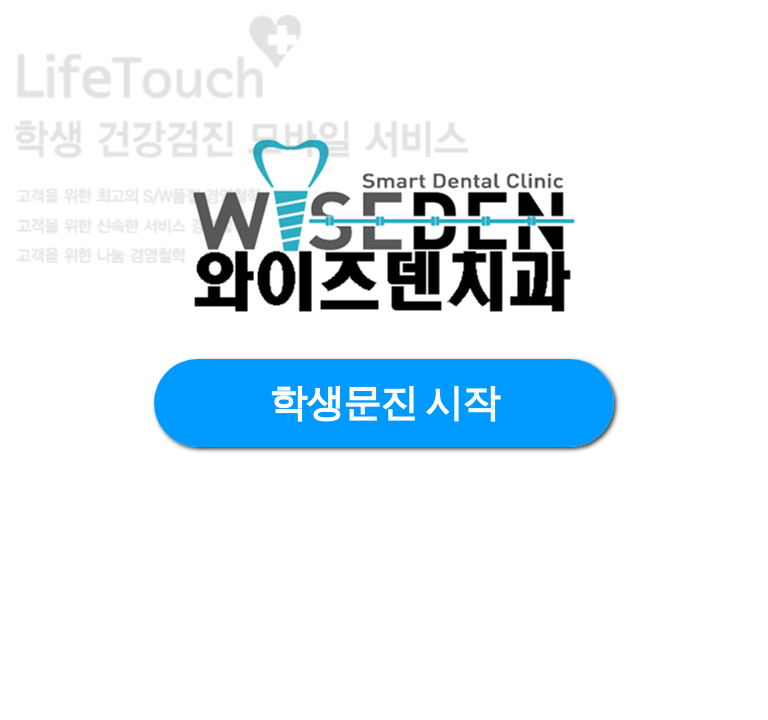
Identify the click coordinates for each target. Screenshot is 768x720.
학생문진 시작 (384, 403)
